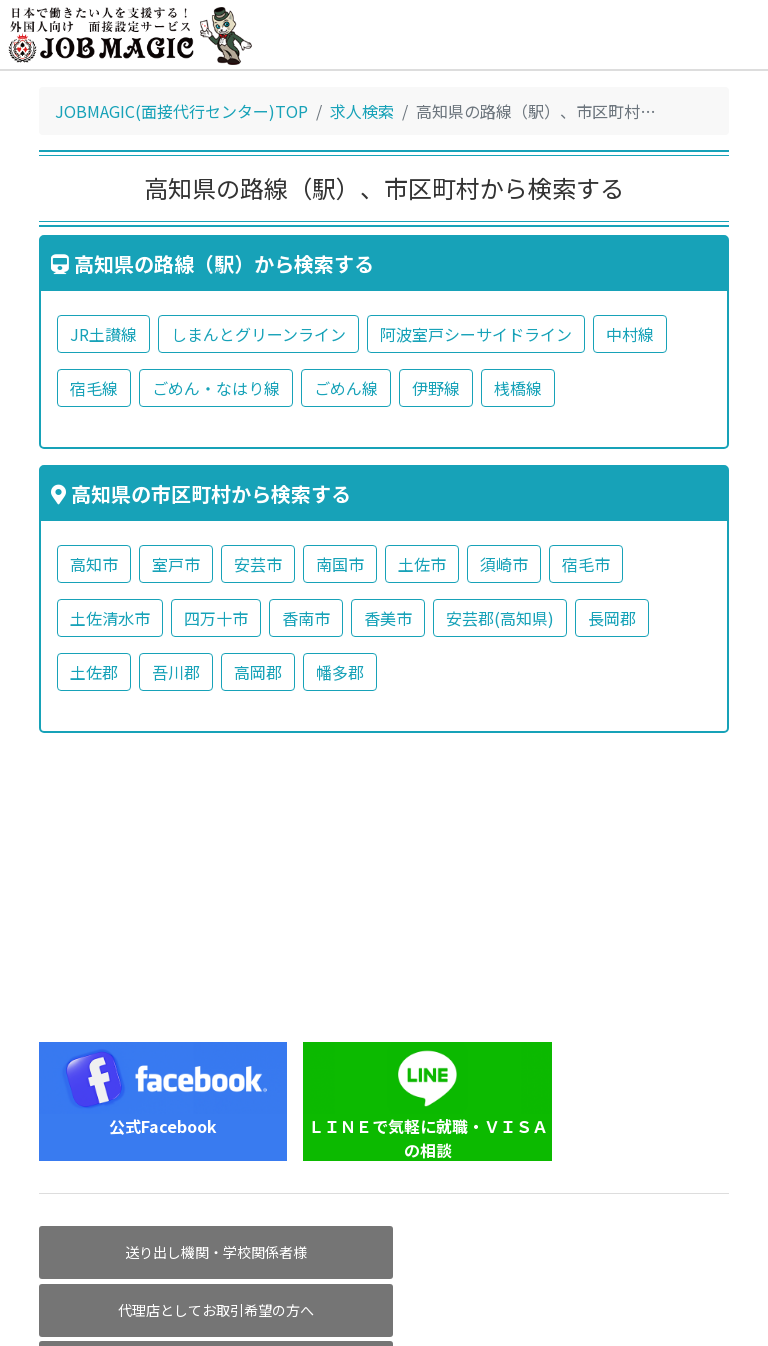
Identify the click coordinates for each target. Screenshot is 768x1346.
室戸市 (176, 564)
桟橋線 (518, 388)
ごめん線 (346, 388)
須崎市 (504, 564)
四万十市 (216, 618)
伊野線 (436, 388)
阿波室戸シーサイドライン (476, 334)
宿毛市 (586, 564)
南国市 (340, 564)
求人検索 (362, 111)
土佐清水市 (110, 618)
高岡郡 (258, 672)
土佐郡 (94, 672)
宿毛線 (94, 388)
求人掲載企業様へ (619, 1252)
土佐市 (422, 564)
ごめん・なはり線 (216, 388)
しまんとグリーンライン (258, 334)
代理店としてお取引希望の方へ (384, 1252)
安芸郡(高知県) (500, 618)
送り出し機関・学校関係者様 (149, 1252)
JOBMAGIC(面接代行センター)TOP (181, 111)
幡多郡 (340, 672)
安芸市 (258, 564)
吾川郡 (176, 672)
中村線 (630, 334)
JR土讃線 (103, 334)
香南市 (306, 618)
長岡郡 (612, 618)
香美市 (388, 618)
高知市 (94, 564)
